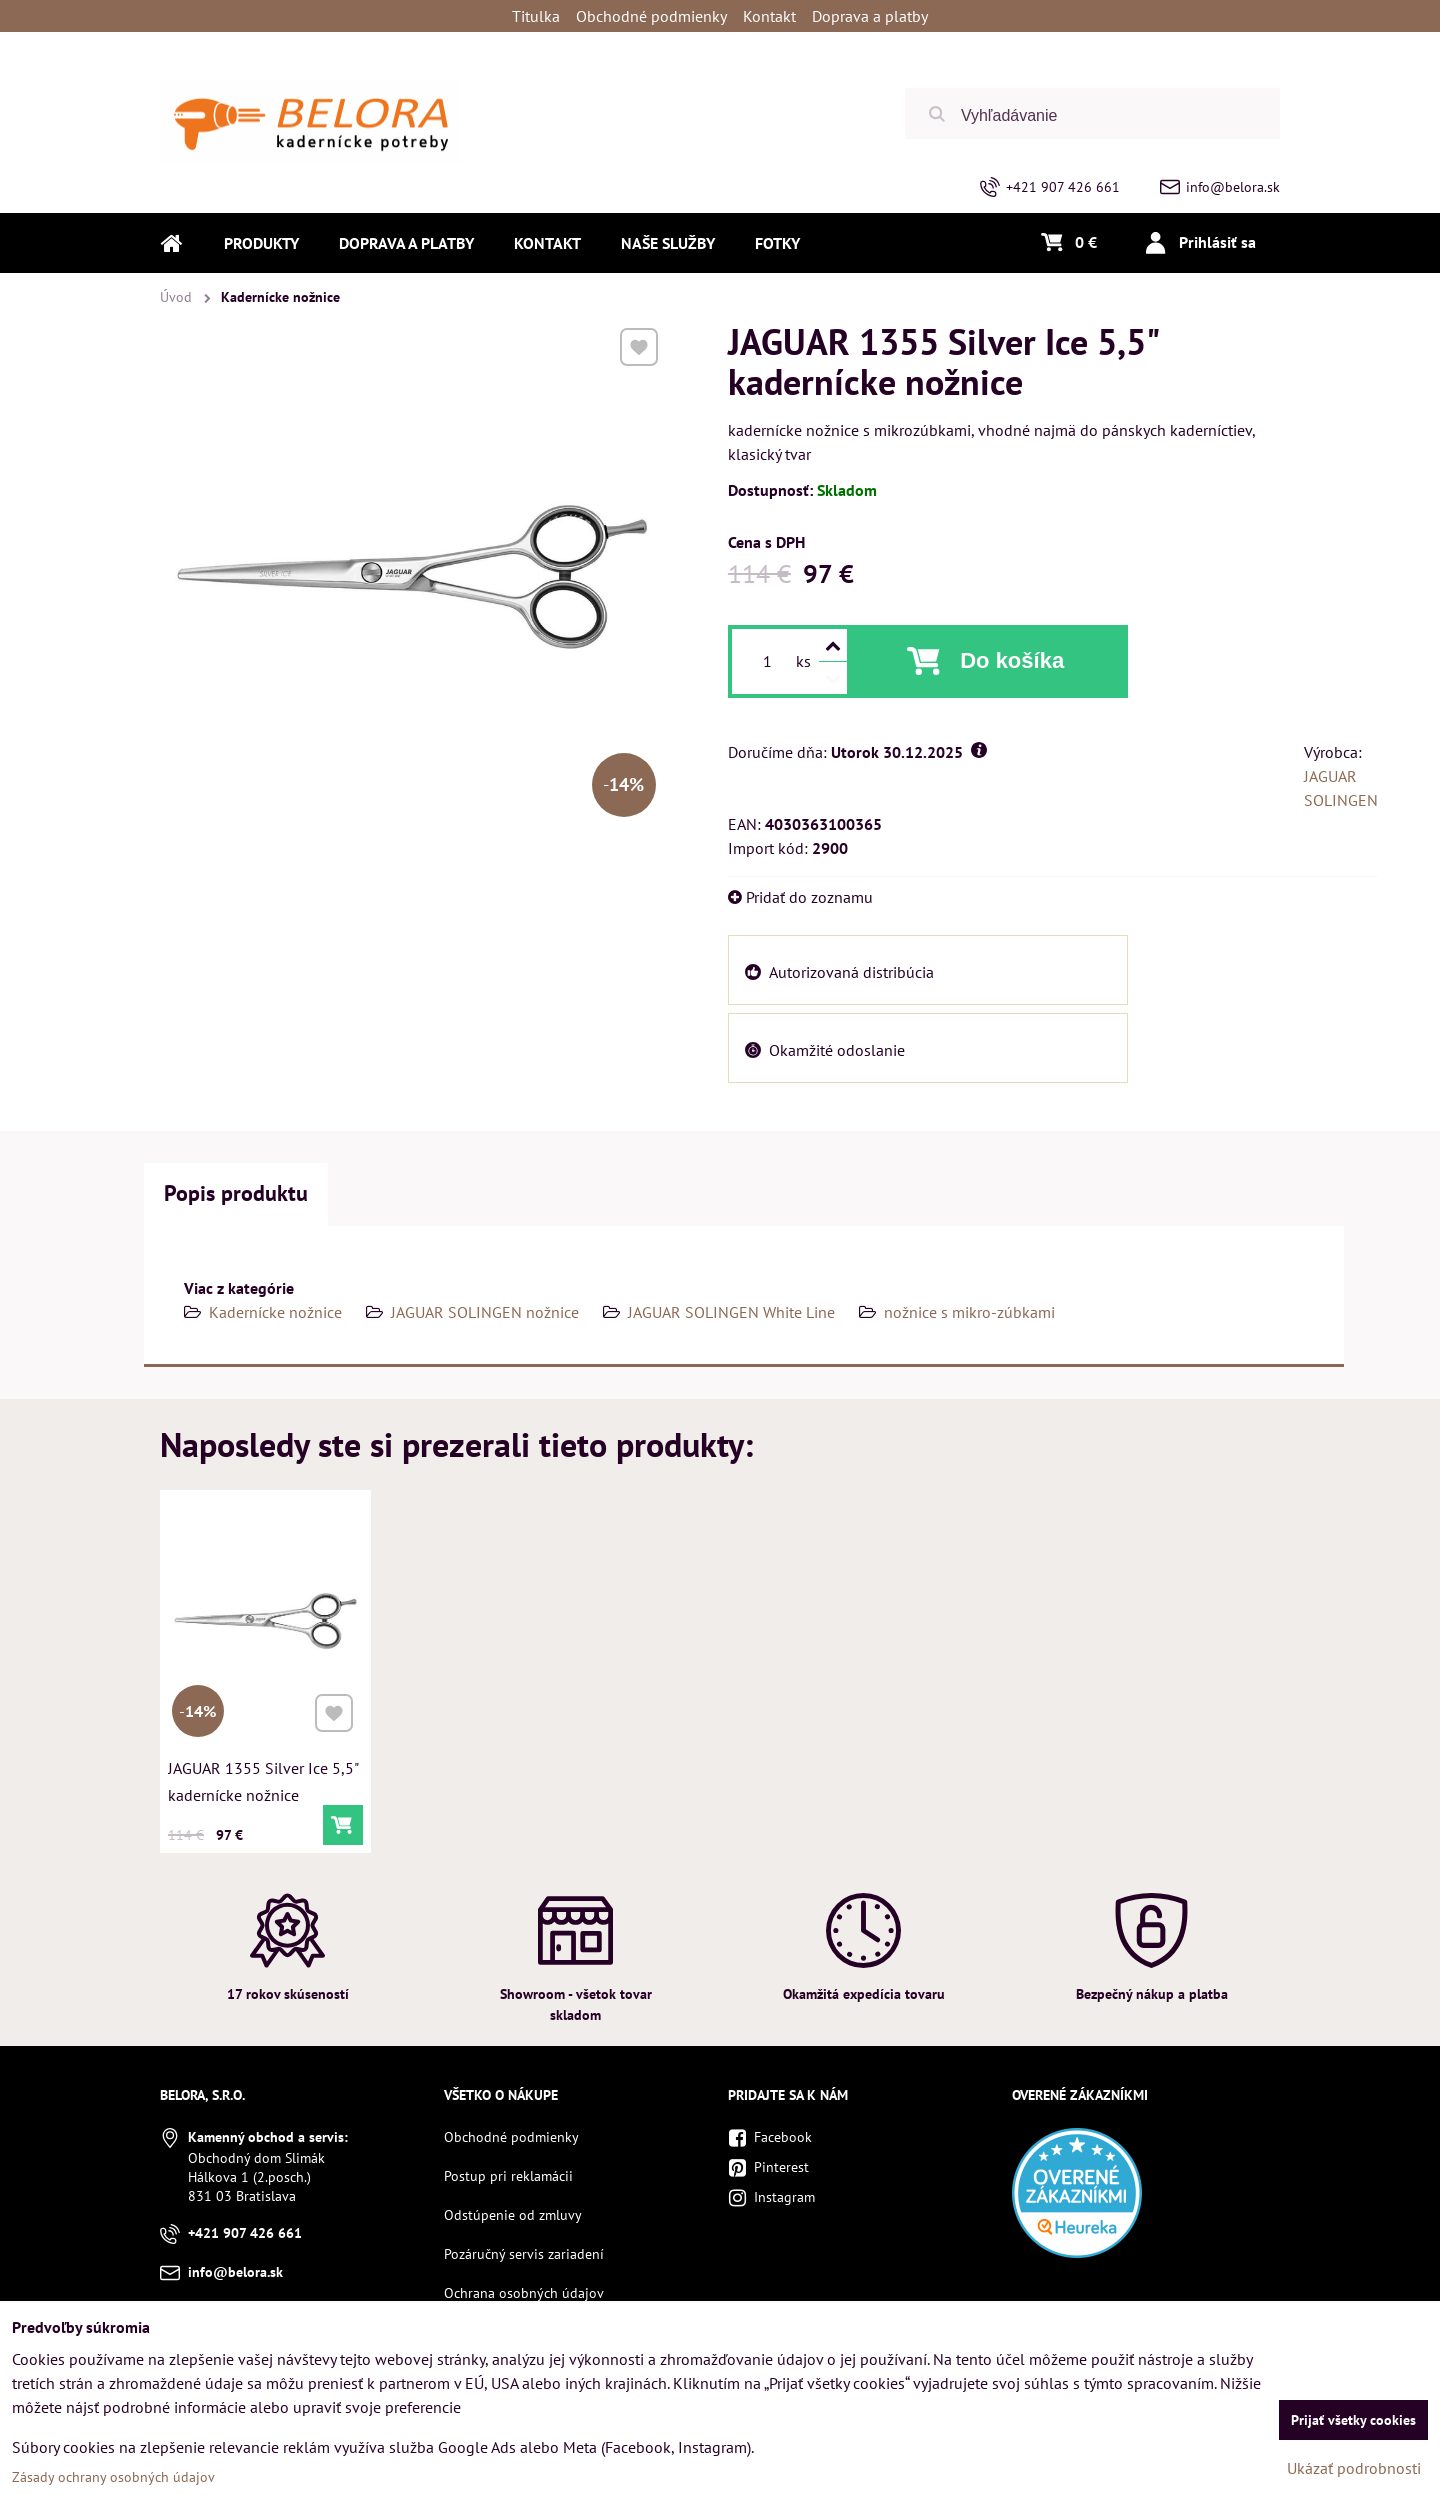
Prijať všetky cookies (1353, 2420)
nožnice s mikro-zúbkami (969, 1312)
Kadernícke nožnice (275, 1312)
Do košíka (1012, 660)
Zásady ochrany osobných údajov (113, 2477)
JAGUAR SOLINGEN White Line (731, 1312)
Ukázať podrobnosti (1354, 2468)
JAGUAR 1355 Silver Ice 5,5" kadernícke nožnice (263, 1777)
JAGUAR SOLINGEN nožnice (485, 1312)
